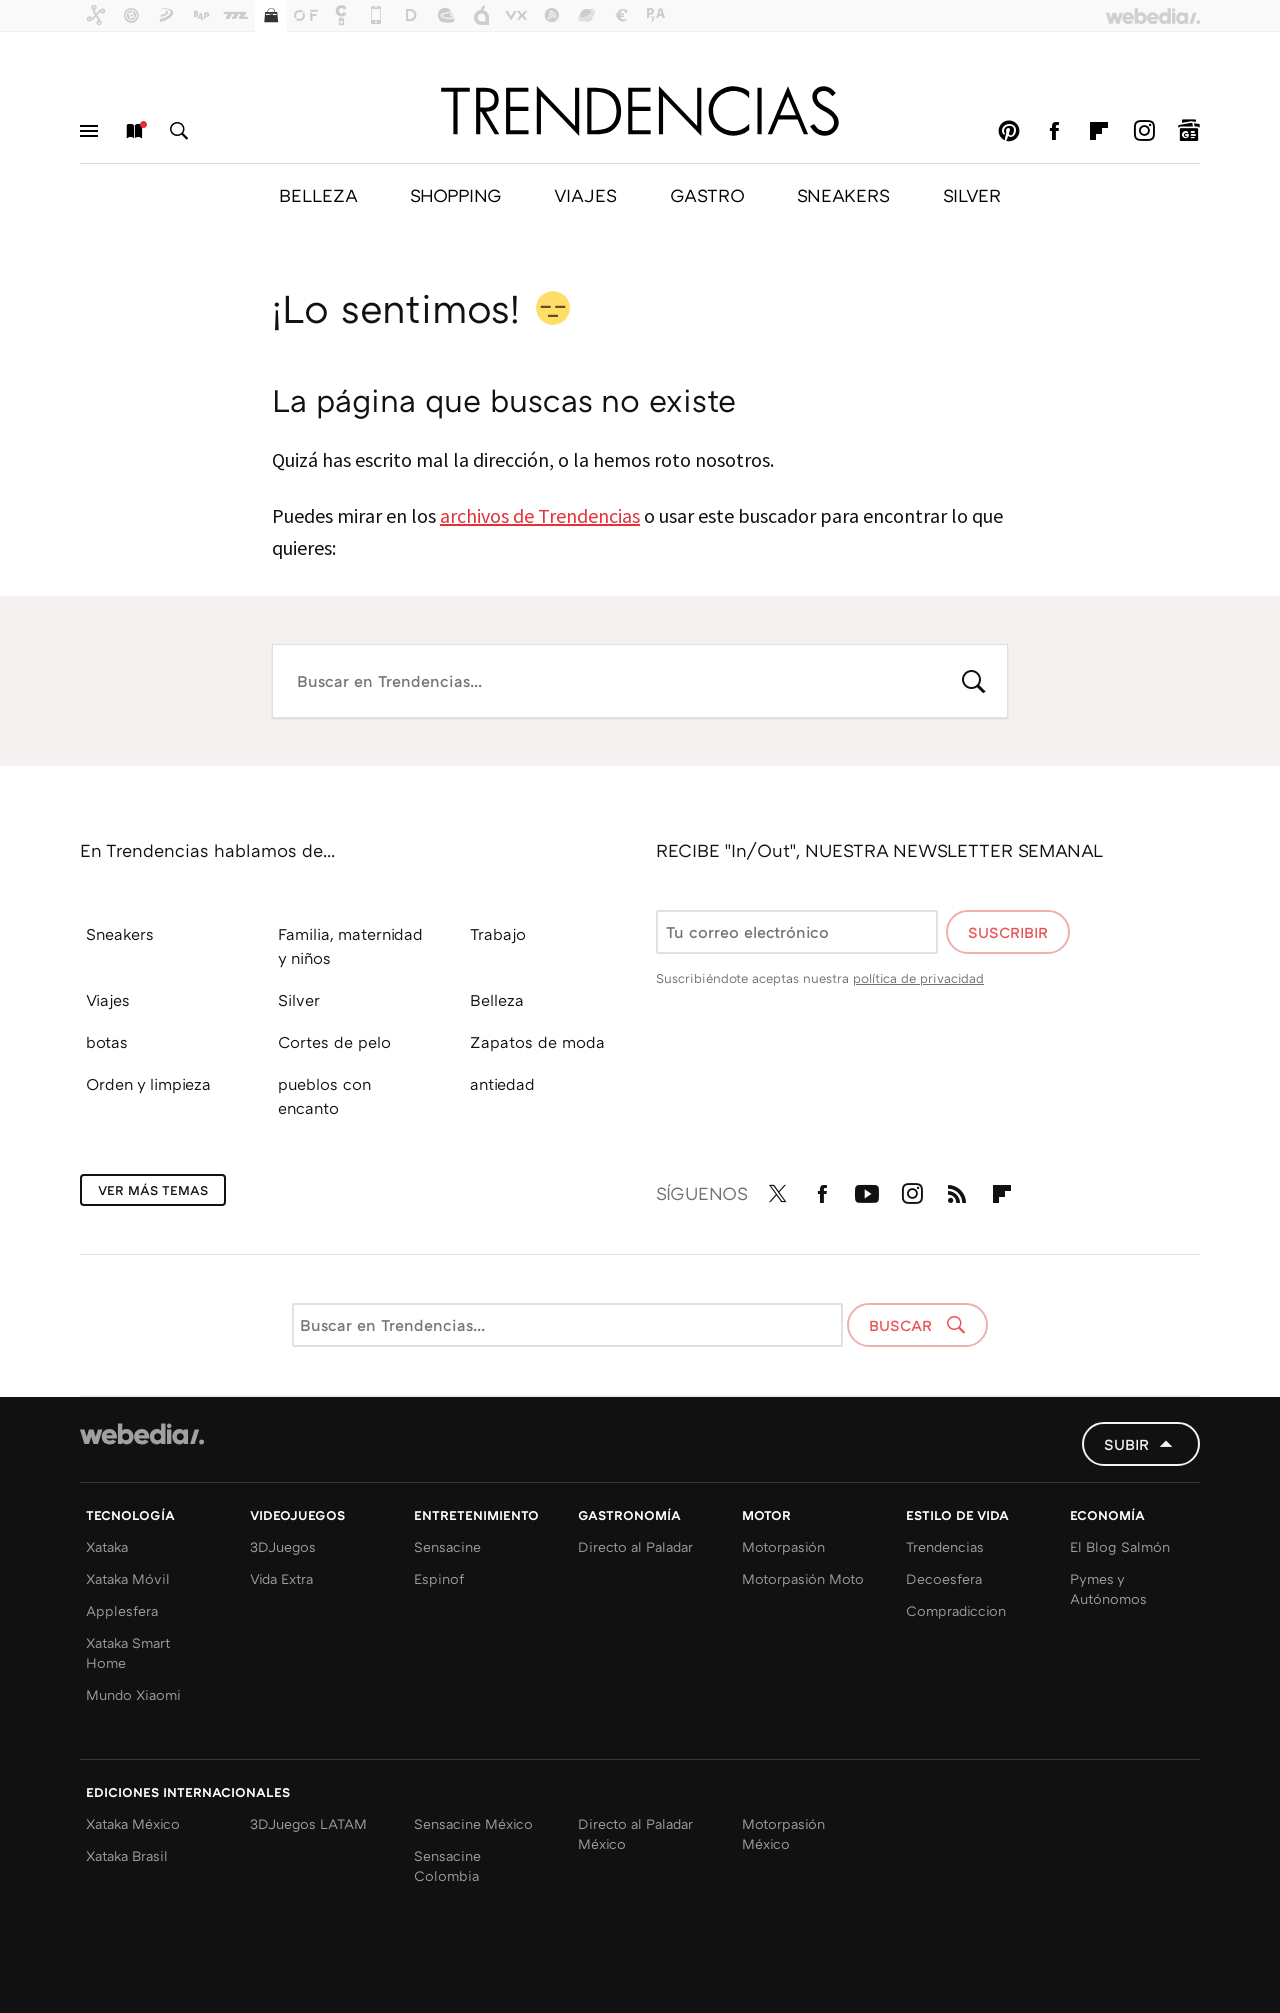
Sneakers (120, 934)
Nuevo (134, 131)
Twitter (777, 1190)
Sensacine (447, 1546)
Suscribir (1008, 932)
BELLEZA (318, 195)
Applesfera (122, 1610)
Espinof (439, 1578)
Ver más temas (153, 1190)
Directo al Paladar (635, 1546)
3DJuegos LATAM (308, 1823)
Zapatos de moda (537, 1042)
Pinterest (1009, 131)
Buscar (179, 131)
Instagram (1144, 131)
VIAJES (585, 195)
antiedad (502, 1084)
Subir (1126, 1444)
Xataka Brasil (127, 1855)
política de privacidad (918, 978)
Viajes (108, 1000)
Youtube (867, 1190)
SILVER (972, 195)
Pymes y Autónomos (1108, 1588)
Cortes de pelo (334, 1042)
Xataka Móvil (128, 1578)
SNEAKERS (843, 195)
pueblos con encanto (324, 1096)
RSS (957, 1190)
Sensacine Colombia (447, 1865)
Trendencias (945, 1546)
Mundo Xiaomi (133, 1694)
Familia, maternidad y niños (350, 946)
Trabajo (498, 934)
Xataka (107, 1546)
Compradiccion (956, 1610)
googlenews (1189, 131)
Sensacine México (473, 1823)
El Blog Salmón (1120, 1546)
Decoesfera (944, 1578)
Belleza (497, 1000)
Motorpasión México (783, 1833)
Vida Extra (281, 1578)
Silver (299, 1000)
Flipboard (1099, 131)
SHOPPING (455, 195)
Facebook (1054, 131)
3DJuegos (283, 1546)
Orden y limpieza (148, 1084)
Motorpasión (783, 1546)
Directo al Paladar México (635, 1833)
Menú (89, 131)
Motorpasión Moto (803, 1578)
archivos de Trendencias (540, 515)
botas (107, 1042)
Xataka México (133, 1823)
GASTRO (707, 195)
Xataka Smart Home (128, 1652)
